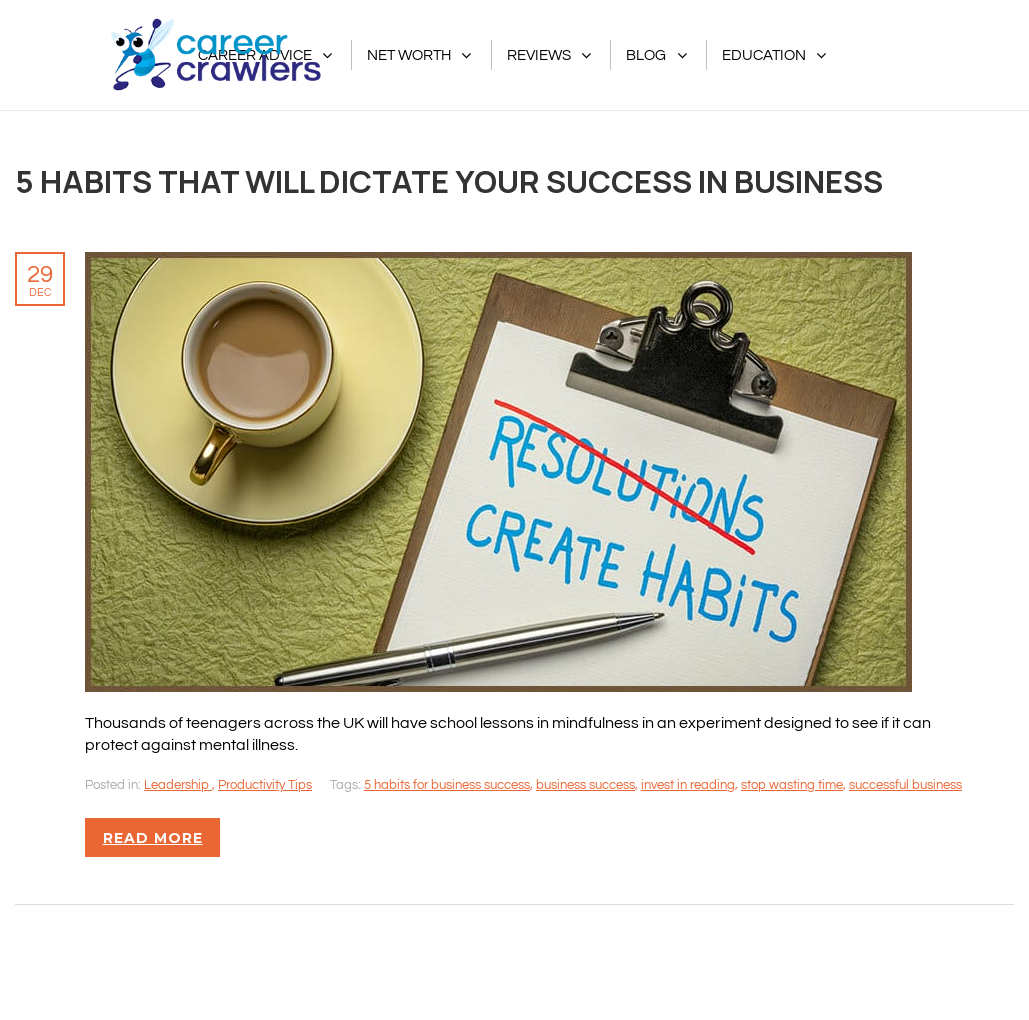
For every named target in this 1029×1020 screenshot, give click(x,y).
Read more (153, 838)
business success (585, 785)
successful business (905, 785)
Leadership (178, 785)
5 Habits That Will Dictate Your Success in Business (449, 181)
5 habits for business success (447, 785)
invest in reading (688, 785)
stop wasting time (792, 785)
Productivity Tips (265, 785)
